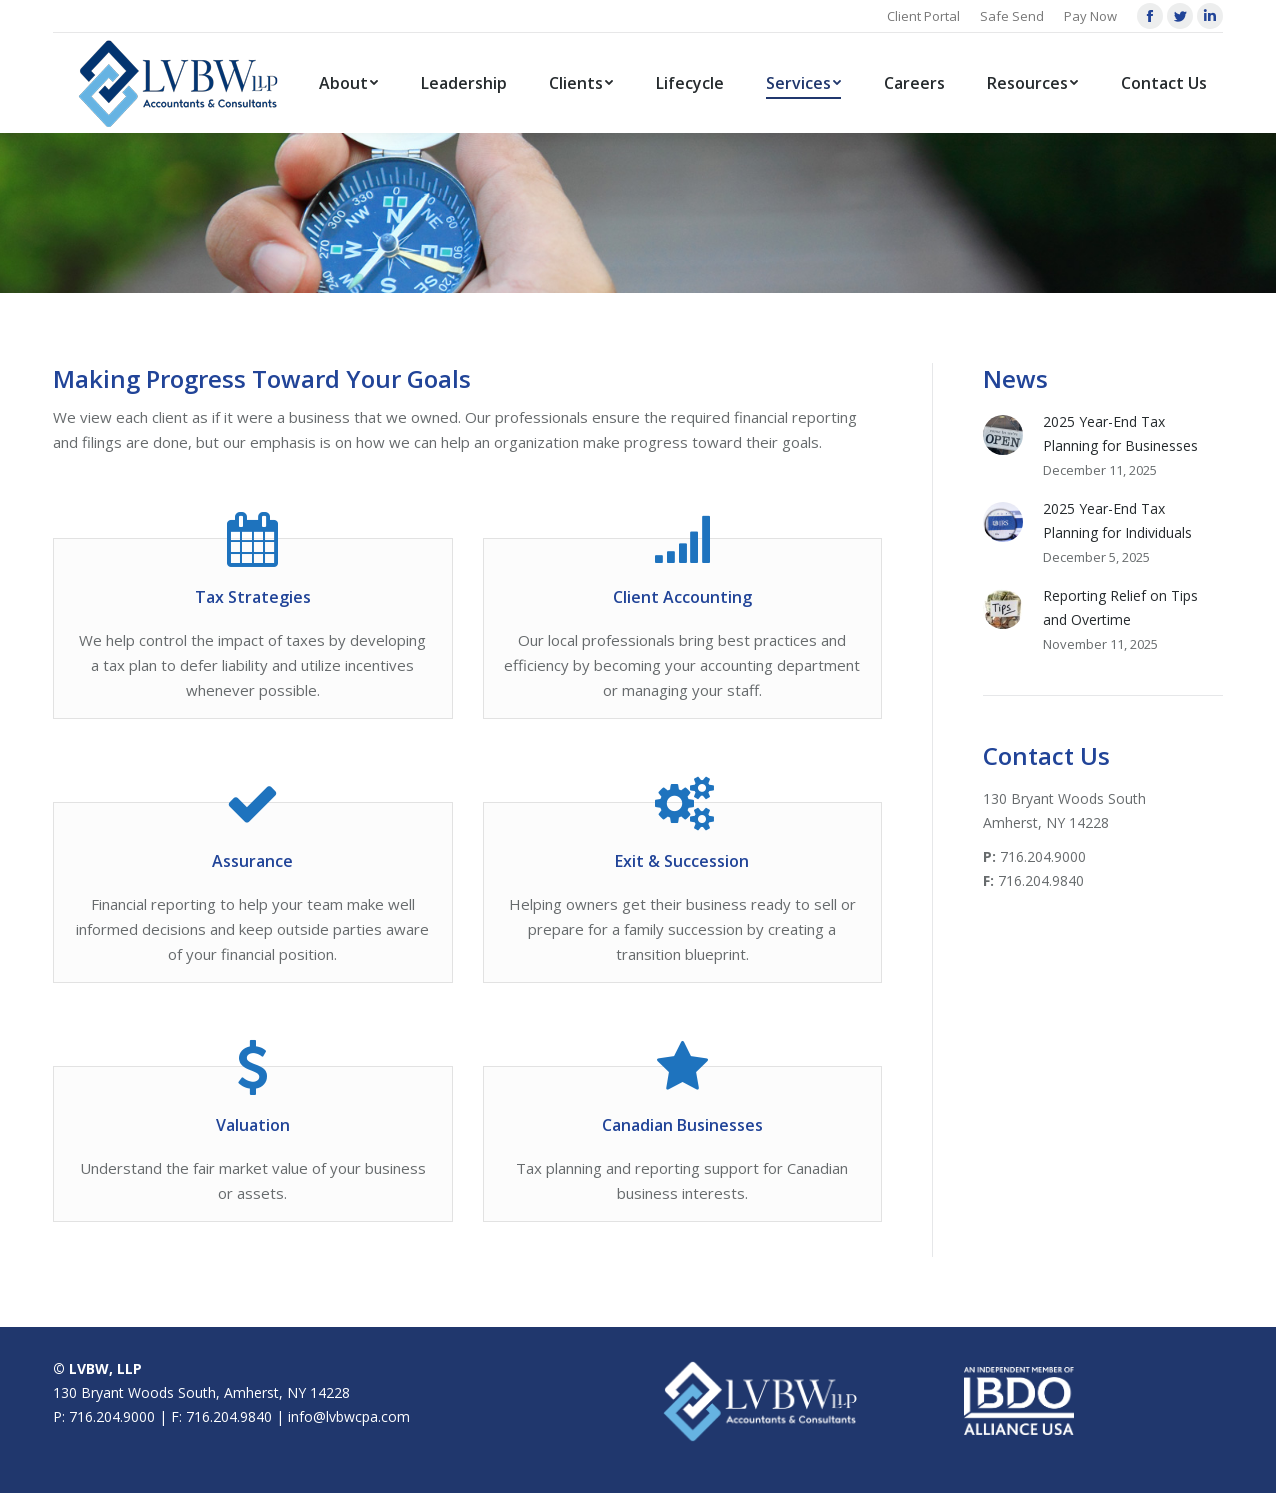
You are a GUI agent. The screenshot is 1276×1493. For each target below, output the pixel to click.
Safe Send (1012, 16)
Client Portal (923, 16)
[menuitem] (349, 83)
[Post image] (1003, 435)
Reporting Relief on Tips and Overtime (1120, 607)
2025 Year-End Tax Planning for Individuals (1117, 520)
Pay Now (1090, 16)
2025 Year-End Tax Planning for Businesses (1120, 433)
